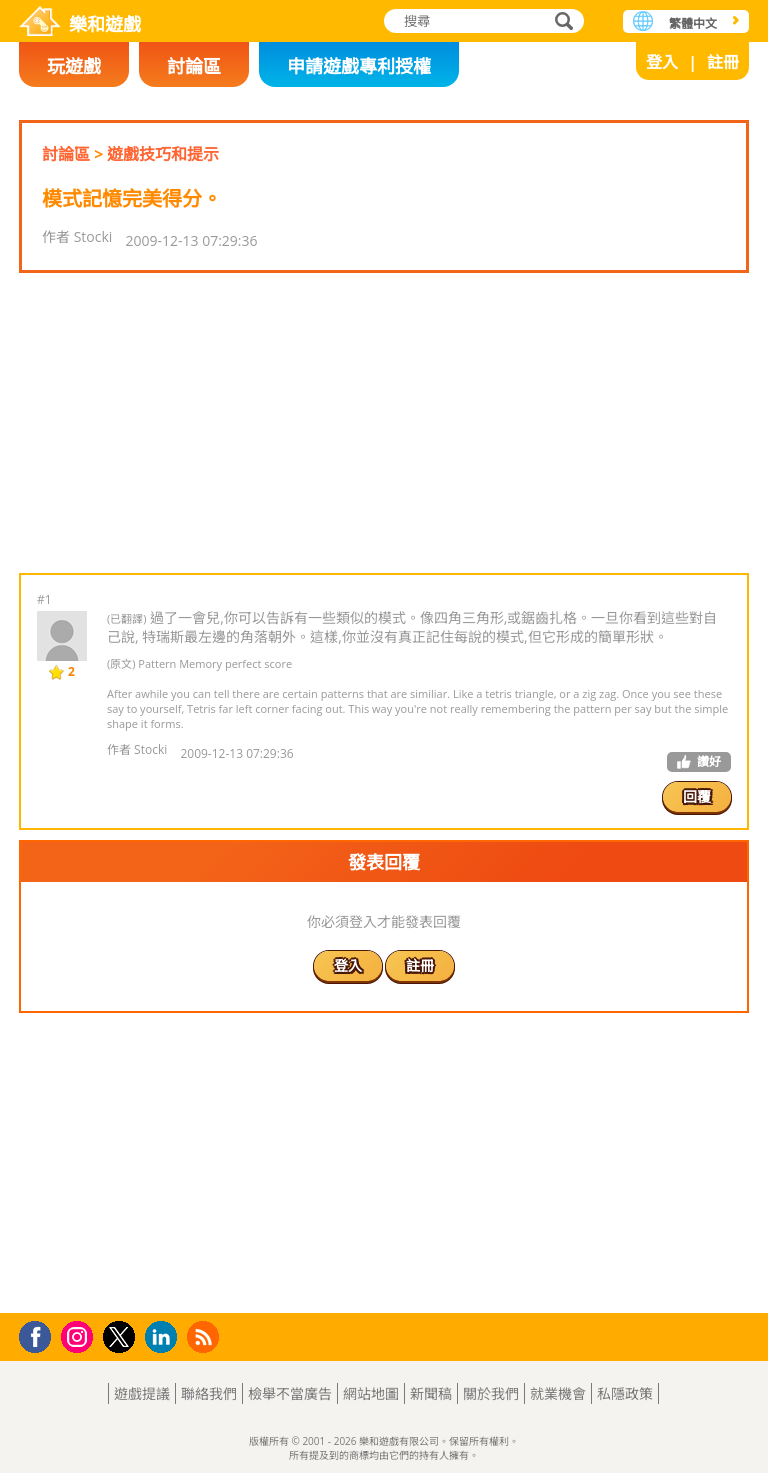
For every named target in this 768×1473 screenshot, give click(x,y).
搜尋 (561, 22)
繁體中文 (693, 23)
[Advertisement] (383, 423)
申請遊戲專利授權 (359, 66)
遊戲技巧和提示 (163, 154)
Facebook (40, 1334)
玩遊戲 (74, 66)
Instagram (80, 1335)
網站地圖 (371, 1393)
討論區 (194, 66)
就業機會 (558, 1393)
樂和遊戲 (105, 24)
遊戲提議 (142, 1393)
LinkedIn (164, 1337)
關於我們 (491, 1393)
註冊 (723, 62)
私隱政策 (625, 1393)
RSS (205, 1336)
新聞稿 (431, 1393)
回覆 (697, 796)
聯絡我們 (209, 1393)
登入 (662, 62)
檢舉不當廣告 (290, 1393)
